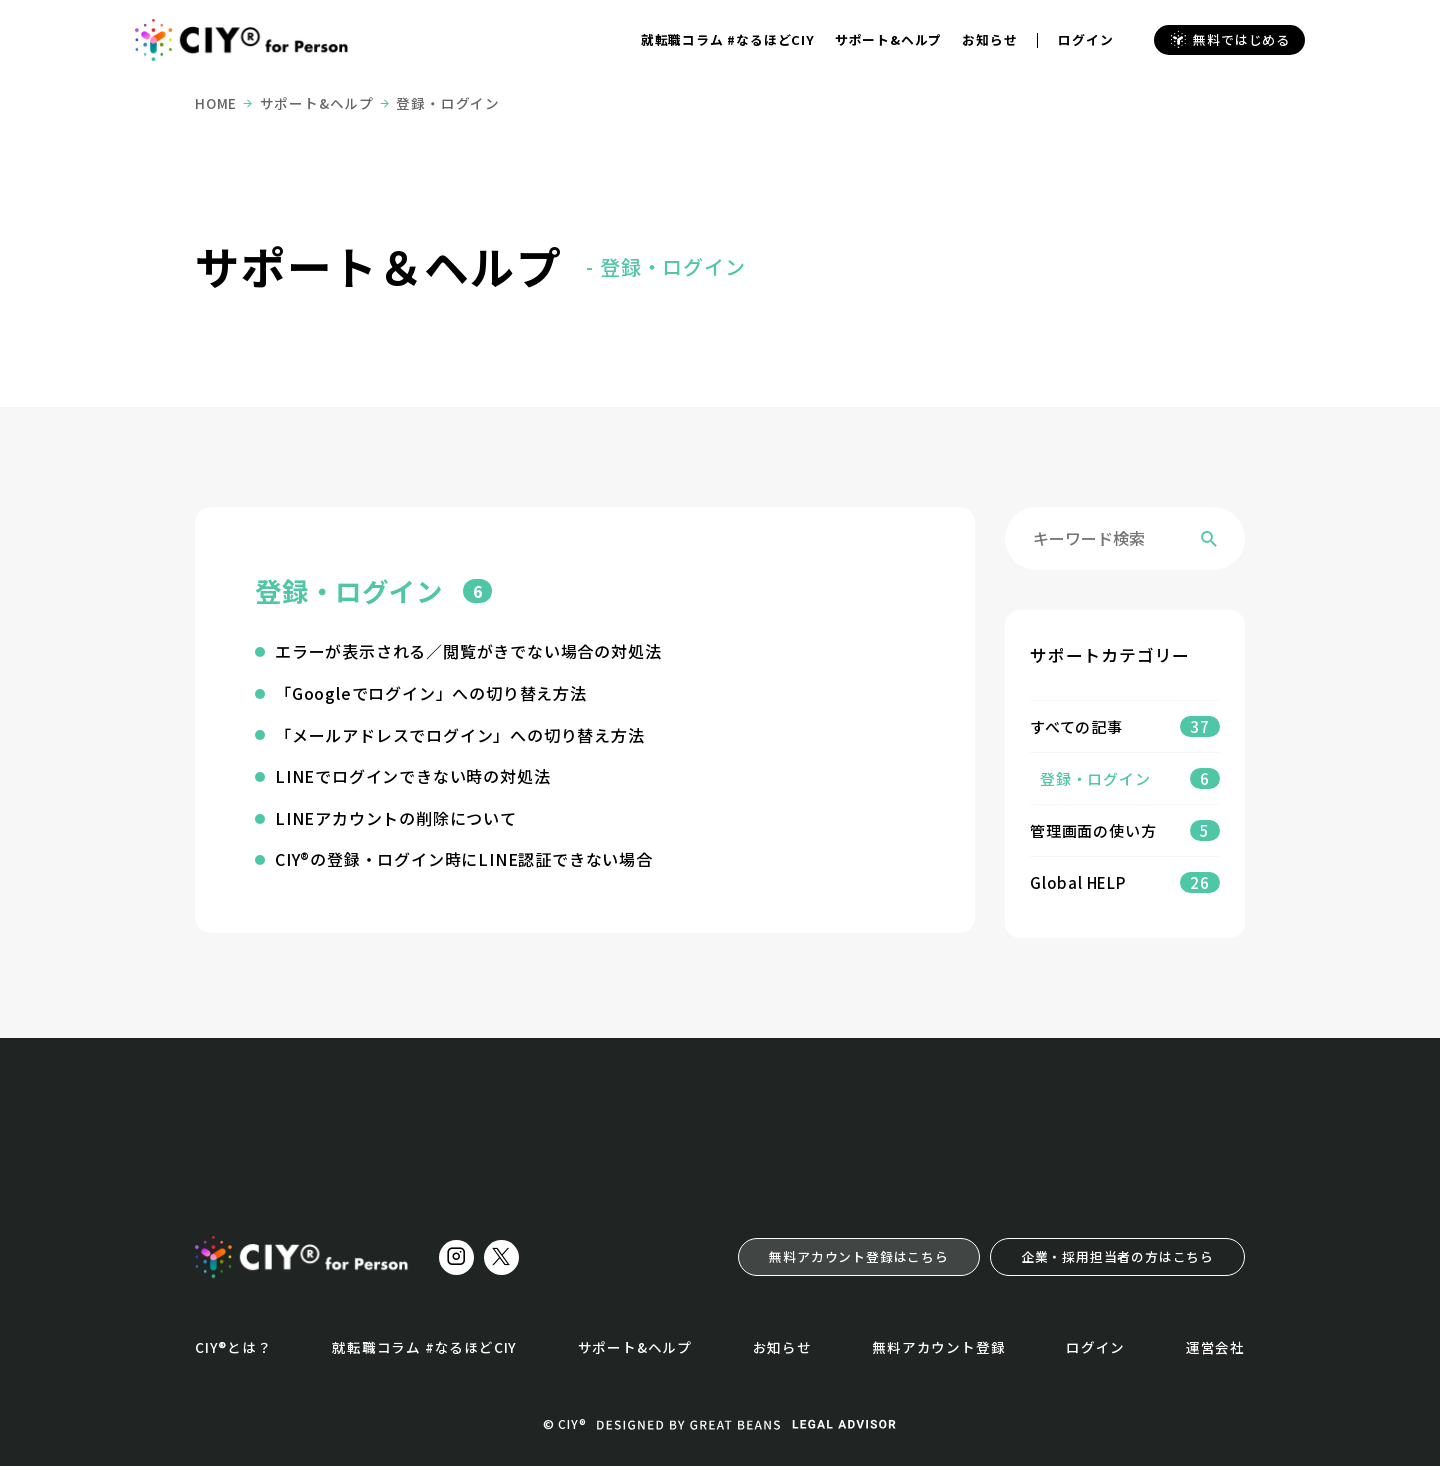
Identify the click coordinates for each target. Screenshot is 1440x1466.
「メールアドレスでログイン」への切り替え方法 (460, 735)
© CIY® (565, 1423)
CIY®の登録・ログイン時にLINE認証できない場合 (464, 859)
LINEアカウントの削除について (396, 818)
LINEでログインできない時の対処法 (412, 776)
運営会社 (1215, 1347)
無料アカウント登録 (938, 1347)
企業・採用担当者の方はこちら (1117, 1256)
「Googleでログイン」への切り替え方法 (431, 693)
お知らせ (989, 39)
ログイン (1085, 39)
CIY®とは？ (233, 1347)
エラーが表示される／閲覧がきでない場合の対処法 (468, 651)
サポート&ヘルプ (888, 39)
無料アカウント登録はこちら (858, 1256)
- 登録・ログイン (665, 266)
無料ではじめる (1229, 39)
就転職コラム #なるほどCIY (728, 39)
